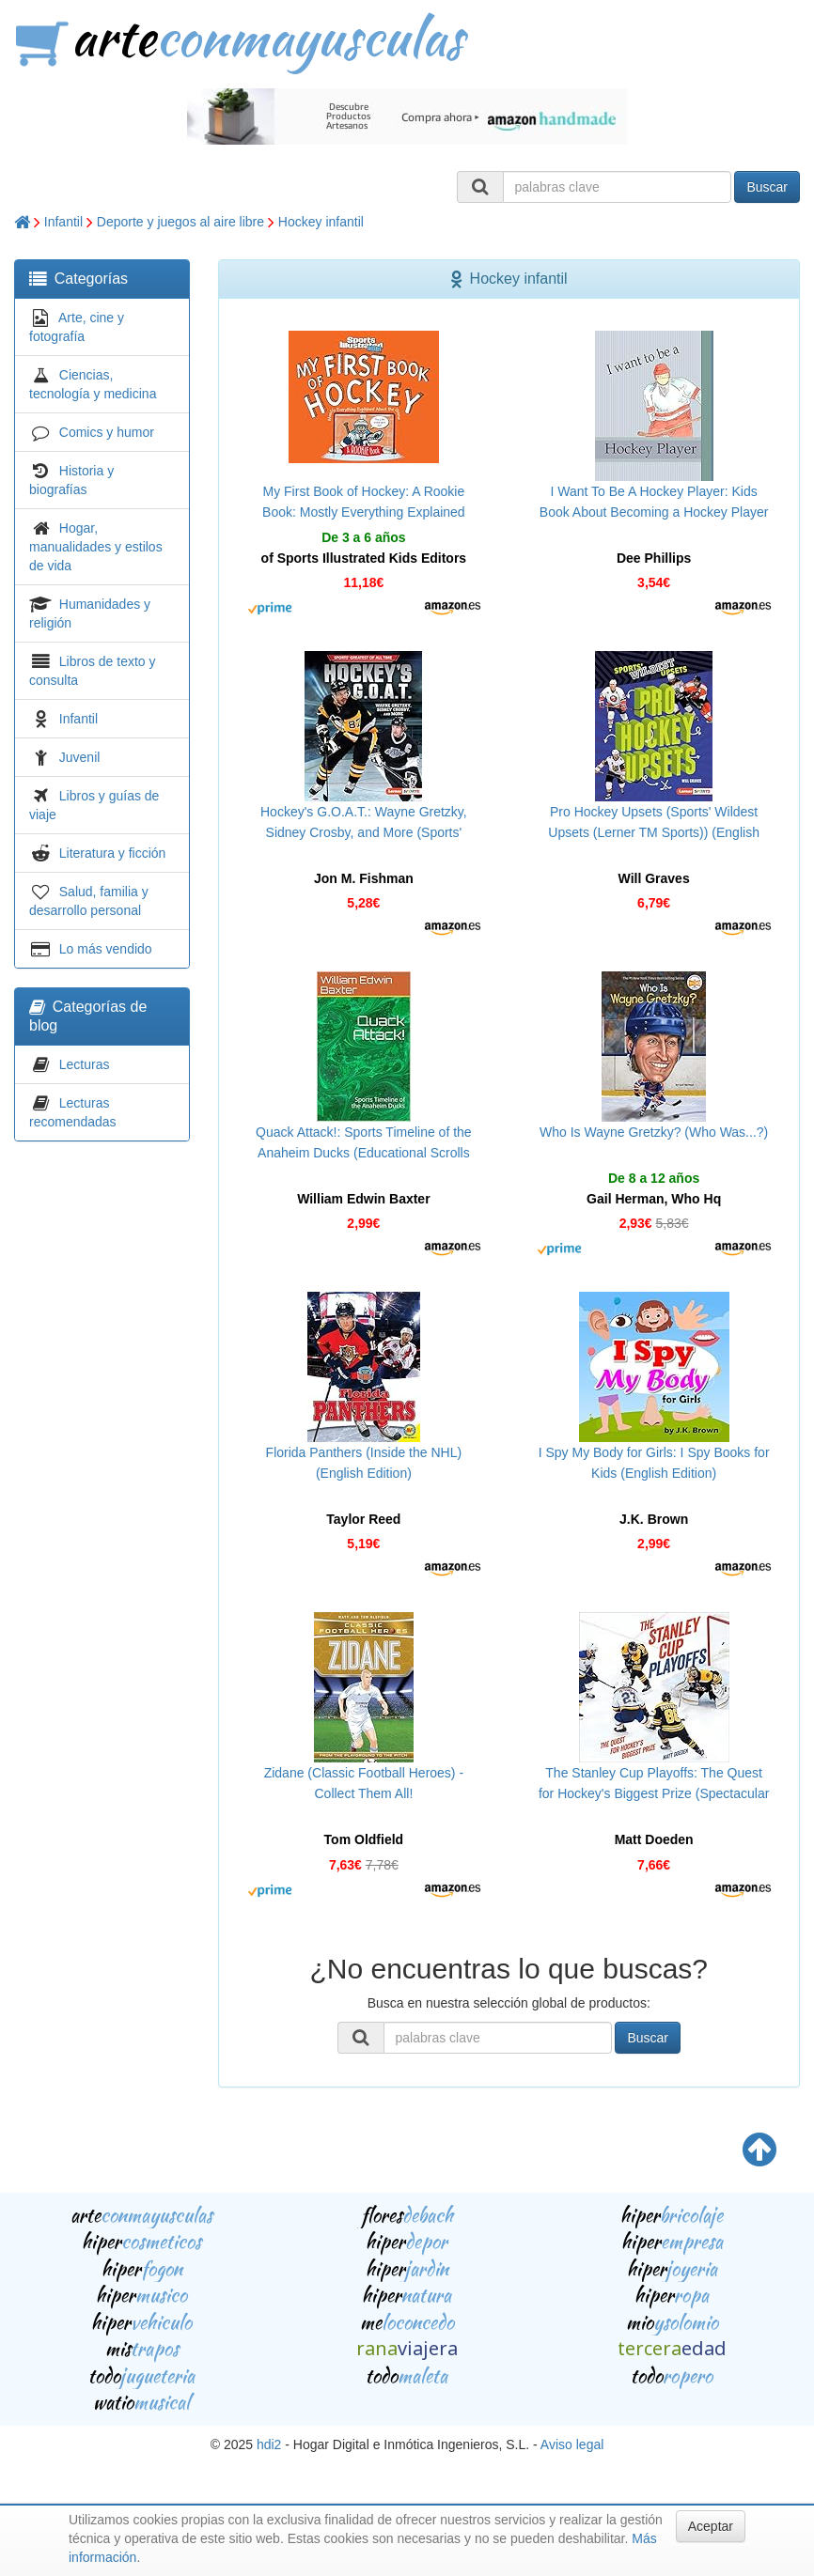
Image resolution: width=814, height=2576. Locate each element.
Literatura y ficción (112, 853)
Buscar (767, 186)
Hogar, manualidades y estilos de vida (96, 546)
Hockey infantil (321, 221)
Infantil (63, 221)
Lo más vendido (105, 948)
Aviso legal (571, 2444)
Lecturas (84, 1064)
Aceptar (710, 2526)
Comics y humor (106, 432)
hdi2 (269, 2444)
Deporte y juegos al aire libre (180, 221)
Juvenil (80, 757)
